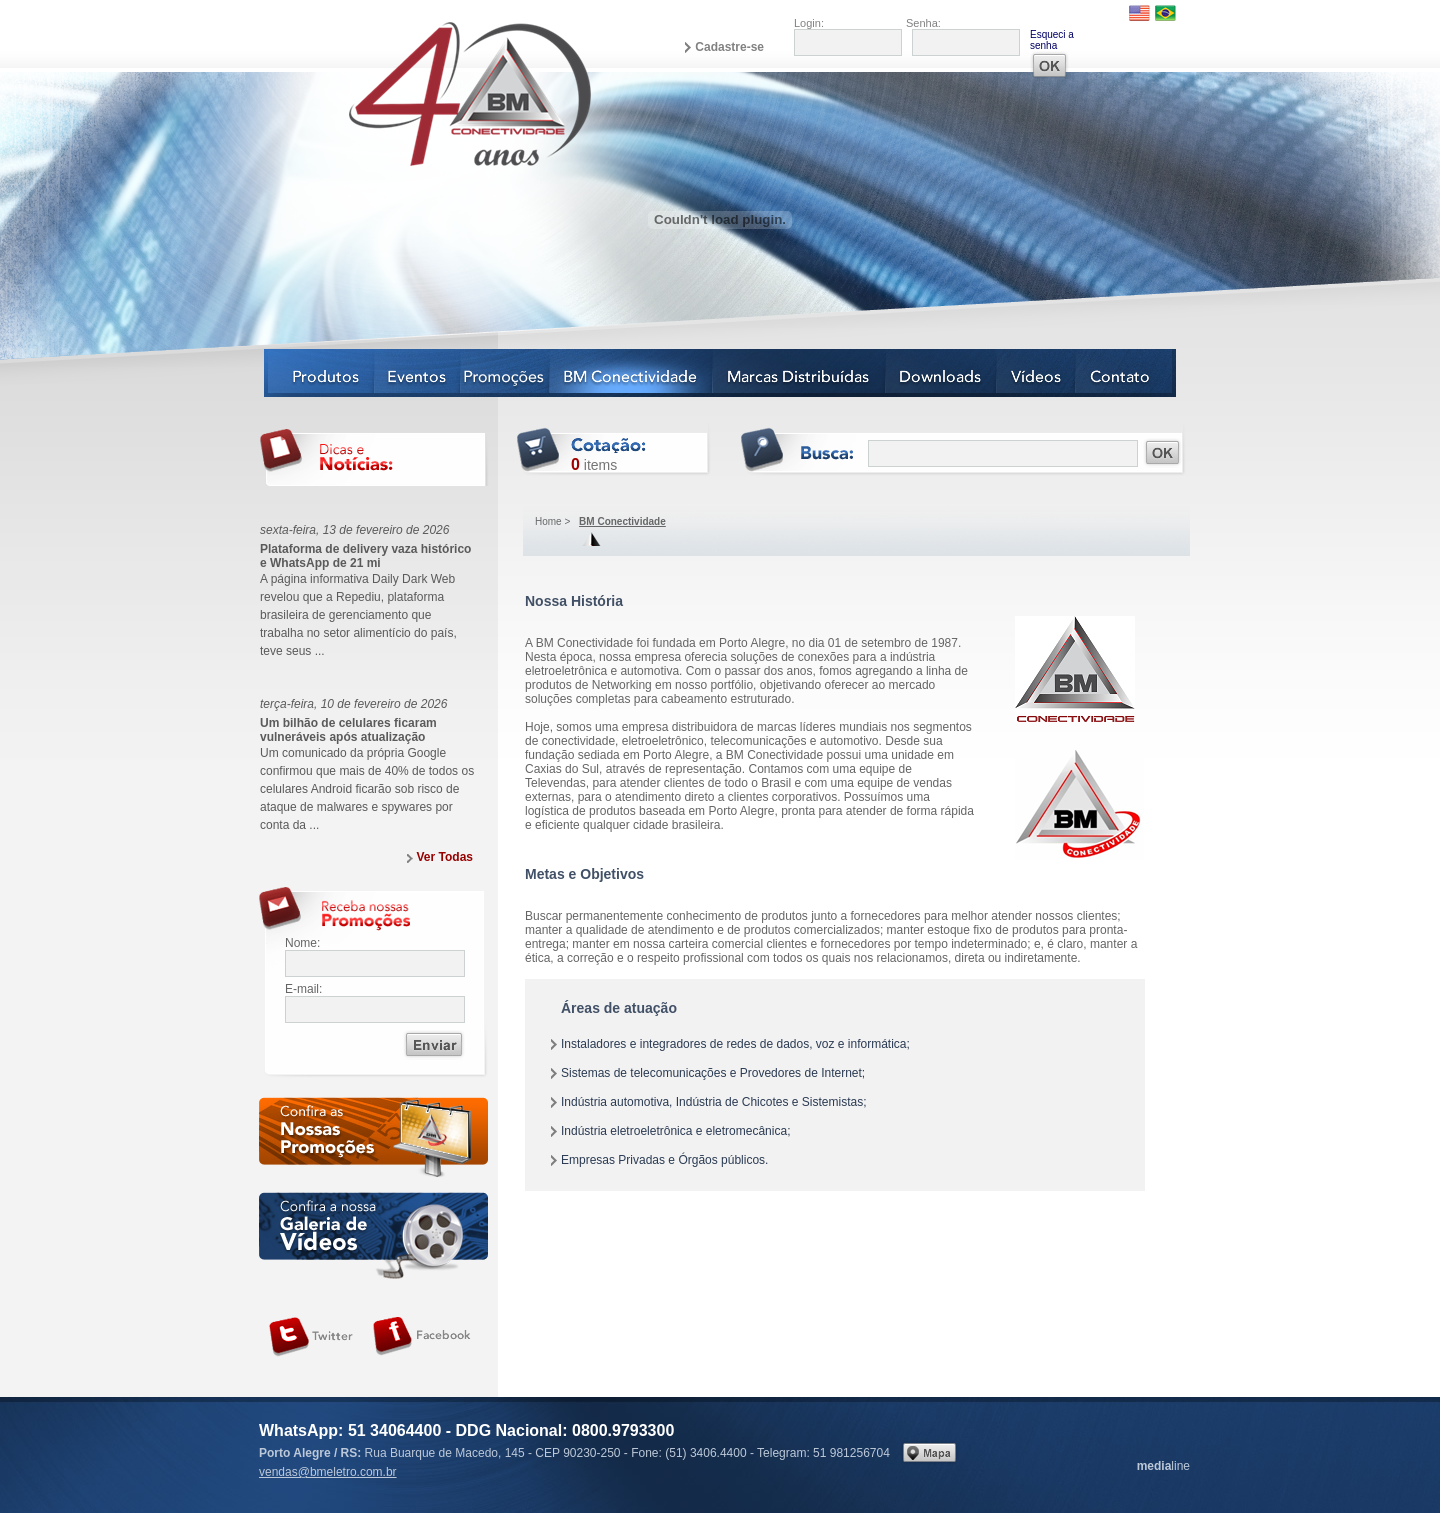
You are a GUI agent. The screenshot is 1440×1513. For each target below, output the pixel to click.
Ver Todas (445, 857)
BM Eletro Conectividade (423, 93)
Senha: (923, 23)
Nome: (302, 943)
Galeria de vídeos (373, 1235)
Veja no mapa (929, 1452)
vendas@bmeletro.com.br (328, 1472)
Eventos (418, 373)
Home (548, 521)
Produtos (319, 373)
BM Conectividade (631, 373)
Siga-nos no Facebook (422, 1337)
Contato (1126, 373)
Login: (809, 23)
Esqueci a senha (1052, 40)
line (1163, 1466)
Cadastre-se (729, 47)
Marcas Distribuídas (799, 373)
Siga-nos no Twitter (311, 1337)
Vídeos (1036, 373)
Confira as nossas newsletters (373, 1140)
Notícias (505, 373)
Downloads (941, 373)
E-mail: (303, 989)
